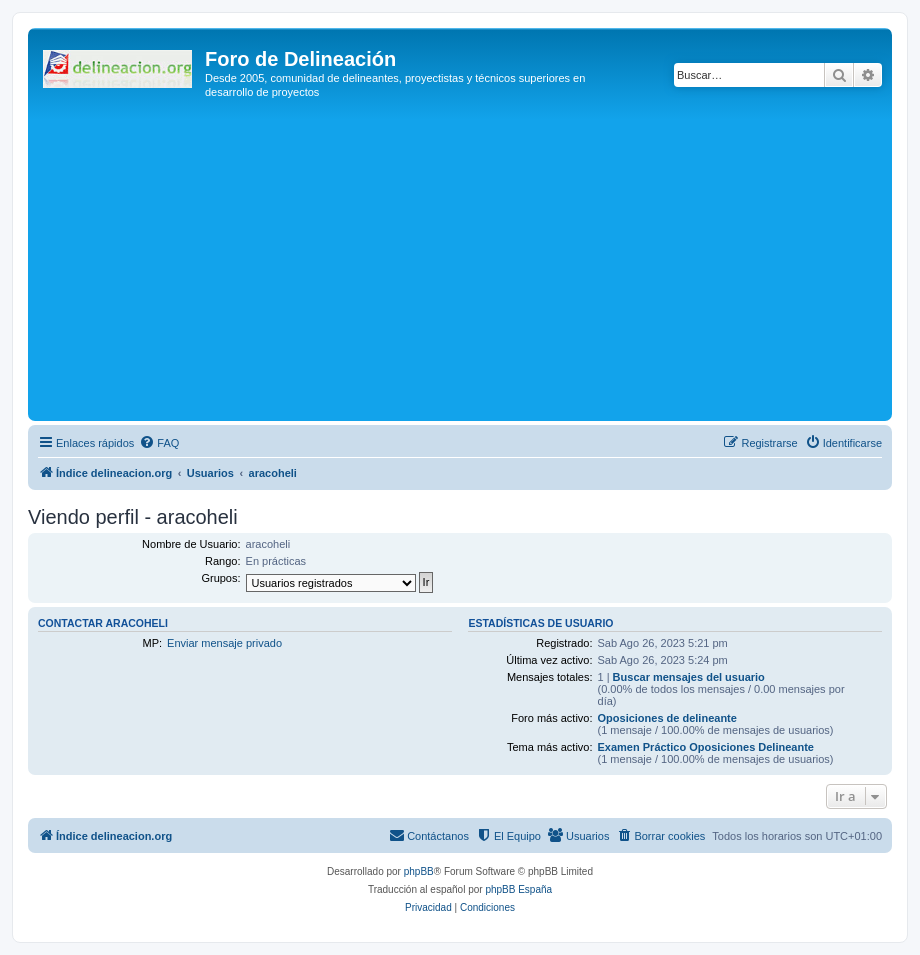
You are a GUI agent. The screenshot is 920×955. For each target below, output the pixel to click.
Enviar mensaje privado (224, 643)
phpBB (419, 871)
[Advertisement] (476, 266)
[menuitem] (159, 443)
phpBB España (518, 889)
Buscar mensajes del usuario (689, 677)
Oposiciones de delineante (667, 718)
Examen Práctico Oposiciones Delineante (706, 747)
